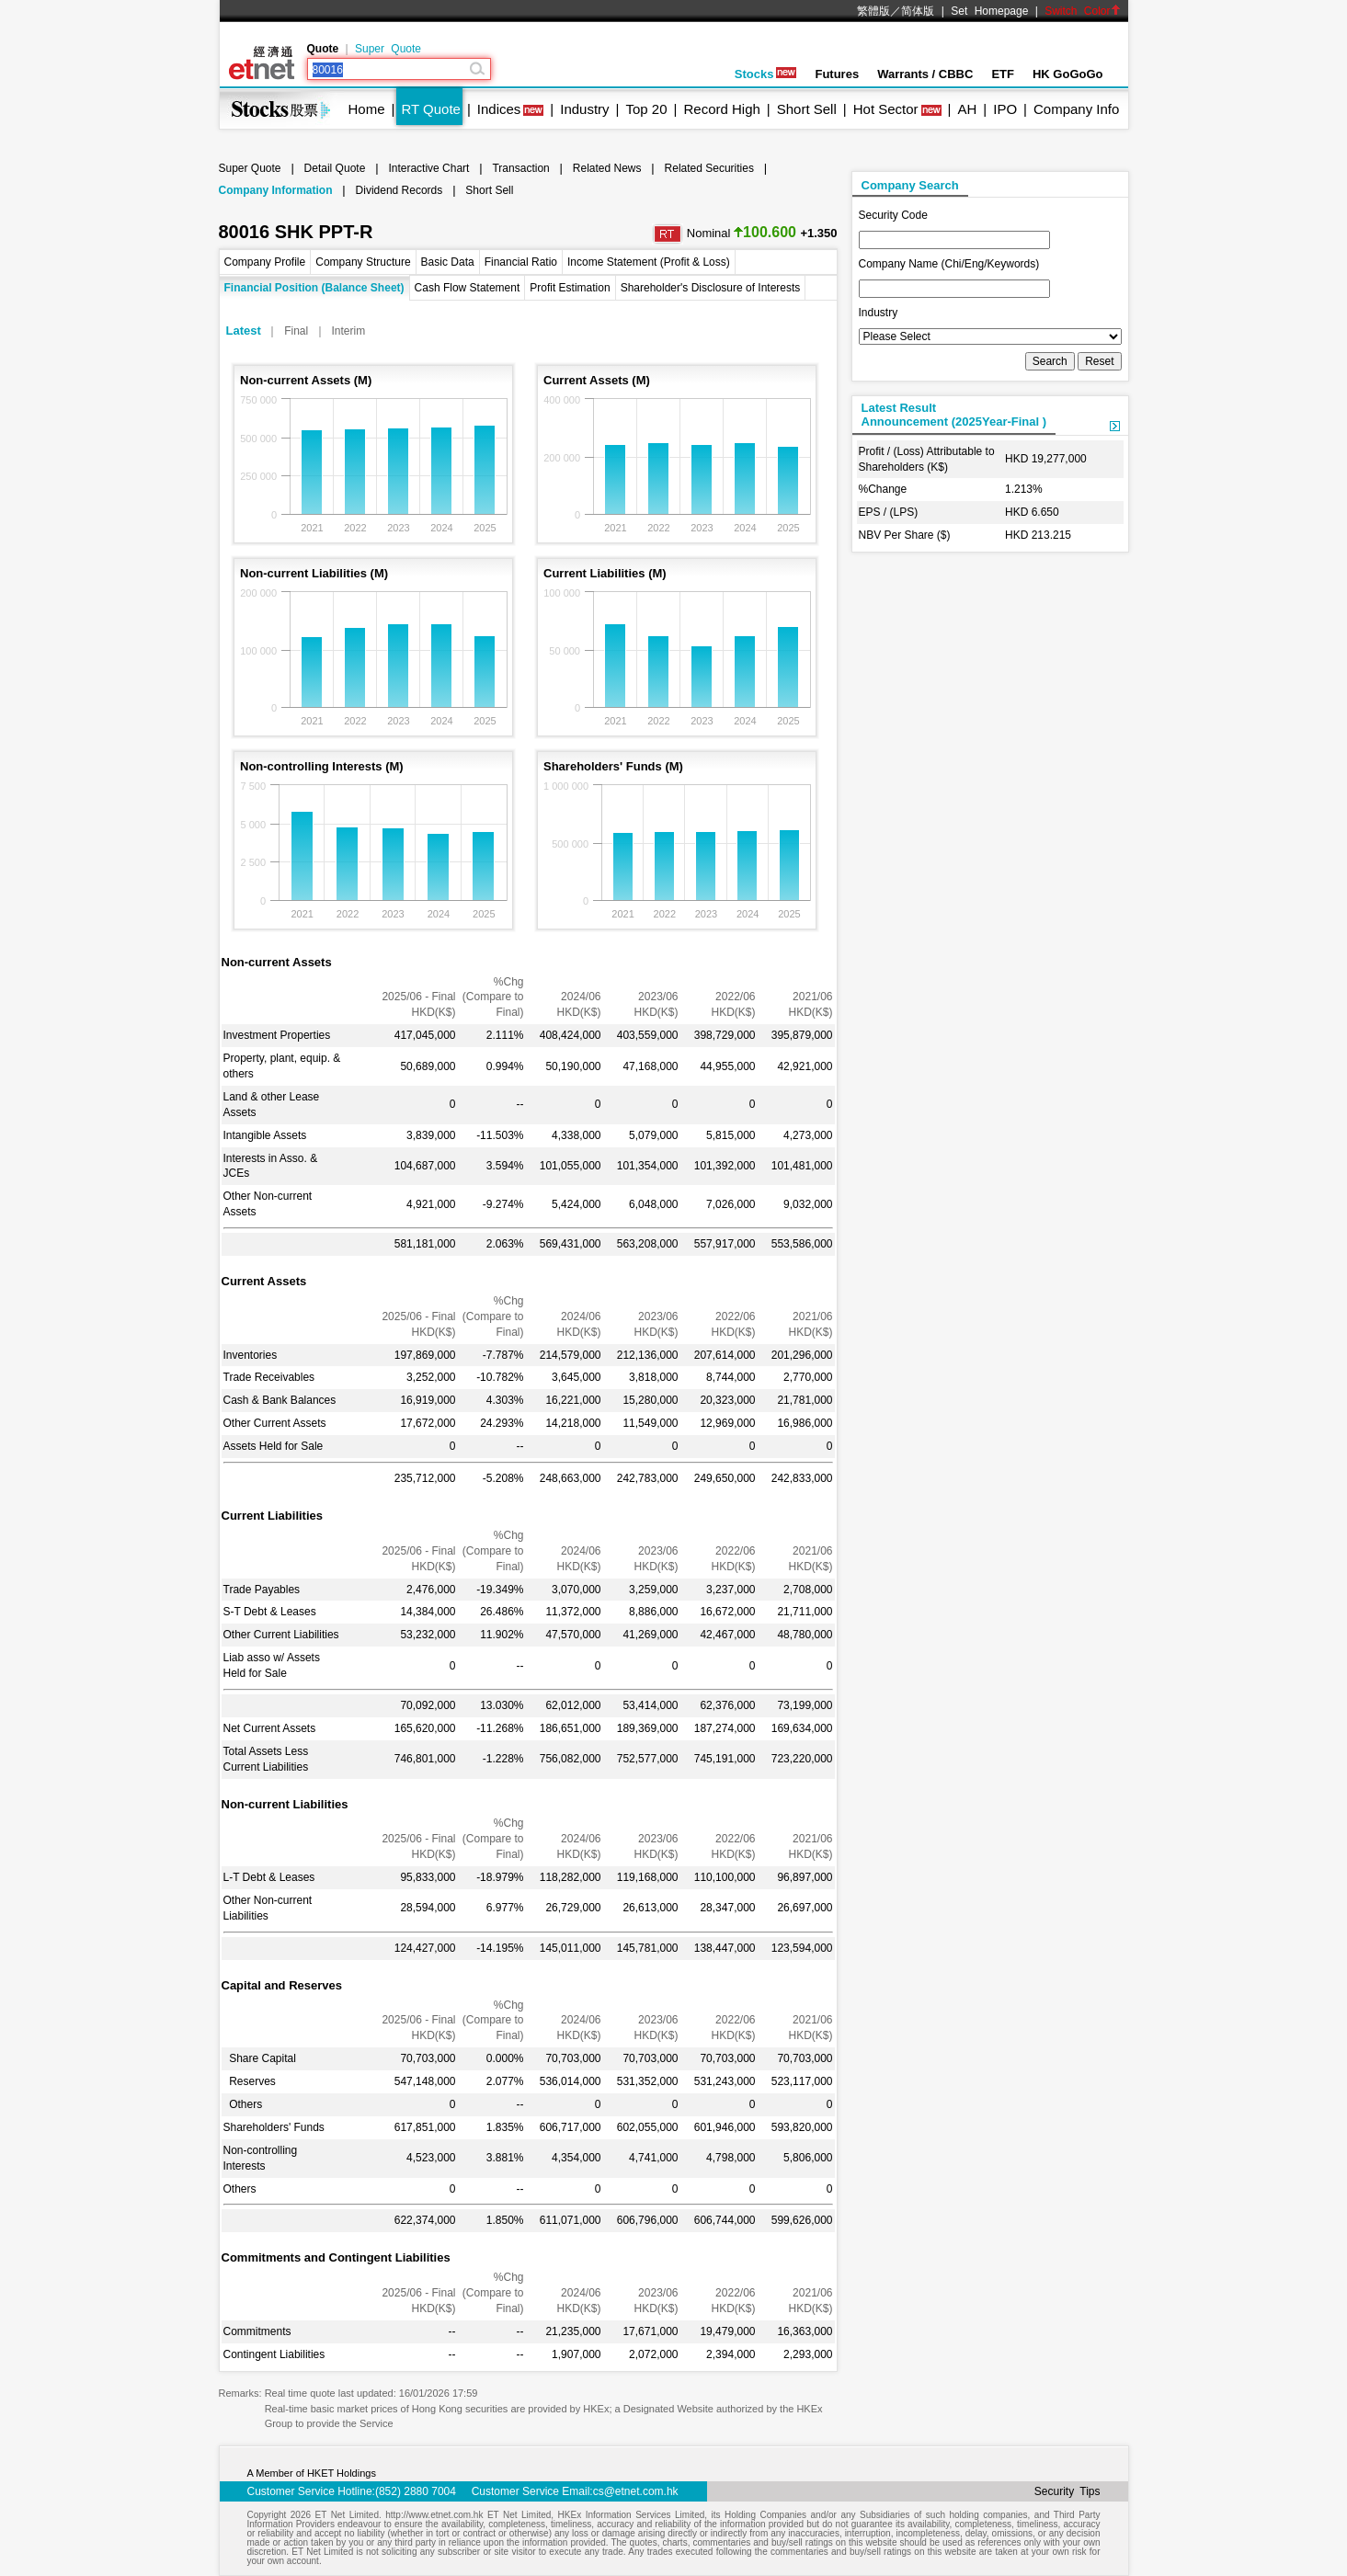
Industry (584, 109)
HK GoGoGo (1068, 74)
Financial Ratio (521, 262)
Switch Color (1082, 11)
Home (366, 109)
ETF (1002, 74)
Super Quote (388, 48)
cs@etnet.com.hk (636, 2491)
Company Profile (265, 262)
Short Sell (807, 109)
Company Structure (362, 262)
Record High (721, 109)
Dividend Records (399, 190)
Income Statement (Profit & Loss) (648, 262)
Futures (837, 74)
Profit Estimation (570, 287)
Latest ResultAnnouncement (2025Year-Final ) (954, 414)
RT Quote (430, 109)
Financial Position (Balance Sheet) (314, 287)
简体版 (917, 11)
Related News (607, 168)
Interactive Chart (428, 168)
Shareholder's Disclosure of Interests (711, 287)
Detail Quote (335, 168)
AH (966, 109)
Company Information (276, 190)
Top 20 (647, 109)
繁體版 (873, 11)
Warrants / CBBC (925, 74)
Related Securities (709, 168)
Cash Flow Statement (467, 287)
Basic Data (447, 262)
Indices (499, 109)
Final (296, 331)
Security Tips (1067, 2491)
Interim (349, 331)
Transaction (520, 168)
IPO (1005, 109)
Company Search (910, 185)
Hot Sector (886, 109)
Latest (243, 330)
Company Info (1076, 109)
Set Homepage (989, 11)
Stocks (766, 74)
